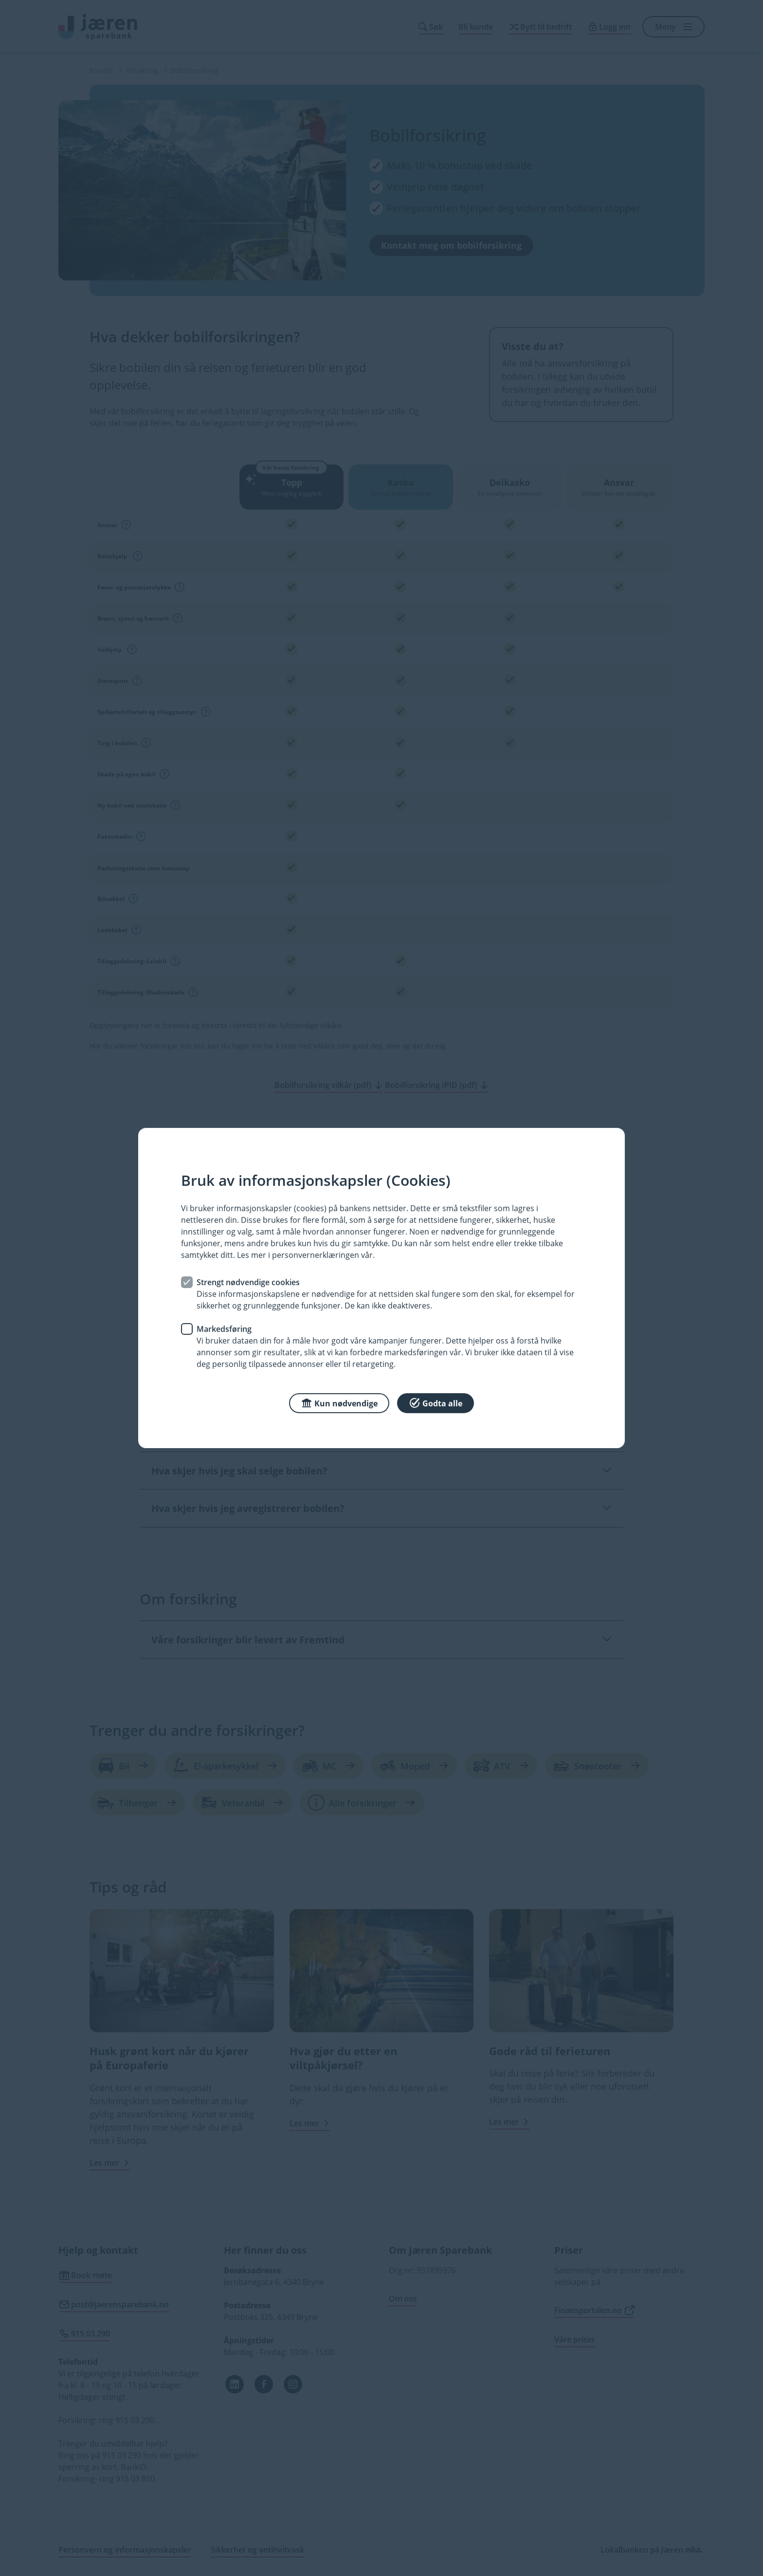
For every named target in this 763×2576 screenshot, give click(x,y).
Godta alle (435, 1403)
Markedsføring (224, 1329)
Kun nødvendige (339, 1403)
